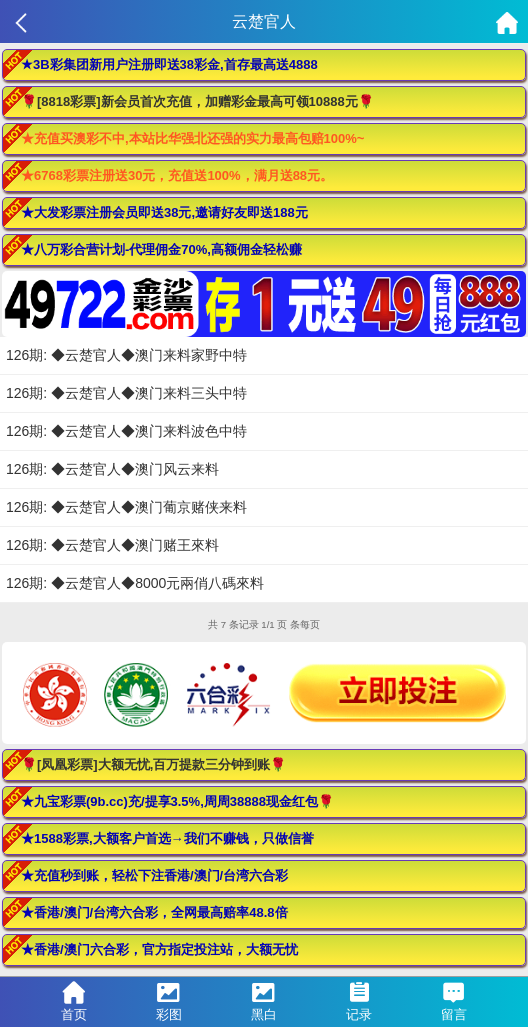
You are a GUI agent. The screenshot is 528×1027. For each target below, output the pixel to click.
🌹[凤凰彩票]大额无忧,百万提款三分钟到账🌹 (153, 764)
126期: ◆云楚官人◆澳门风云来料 (112, 469)
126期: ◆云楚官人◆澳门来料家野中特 (126, 355)
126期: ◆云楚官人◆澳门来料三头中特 (126, 393)
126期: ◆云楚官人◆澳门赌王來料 (112, 545)
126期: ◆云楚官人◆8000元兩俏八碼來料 (135, 583)
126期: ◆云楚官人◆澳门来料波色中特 (126, 431)
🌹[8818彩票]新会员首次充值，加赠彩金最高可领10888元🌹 (197, 101)
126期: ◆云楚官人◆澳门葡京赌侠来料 (126, 507)
